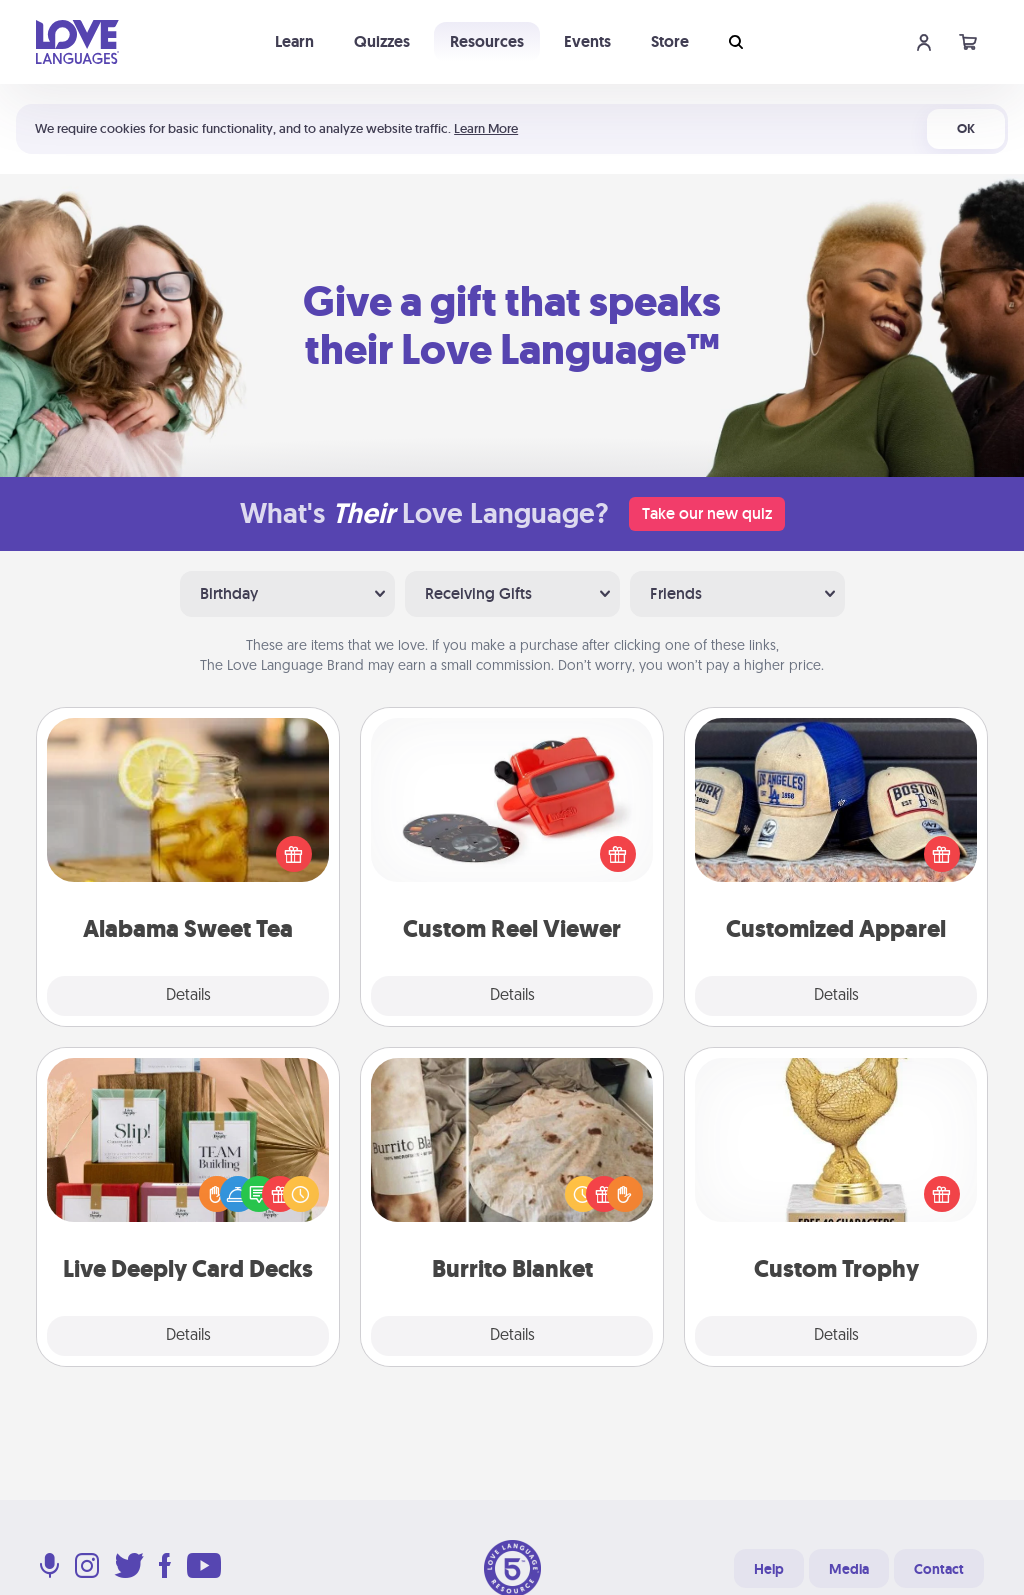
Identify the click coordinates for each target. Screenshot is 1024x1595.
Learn (294, 41)
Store (670, 41)
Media (849, 1569)
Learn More (486, 128)
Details (188, 996)
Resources (487, 41)
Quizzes (382, 41)
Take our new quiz (707, 513)
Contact (939, 1569)
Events (587, 41)
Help (769, 1569)
